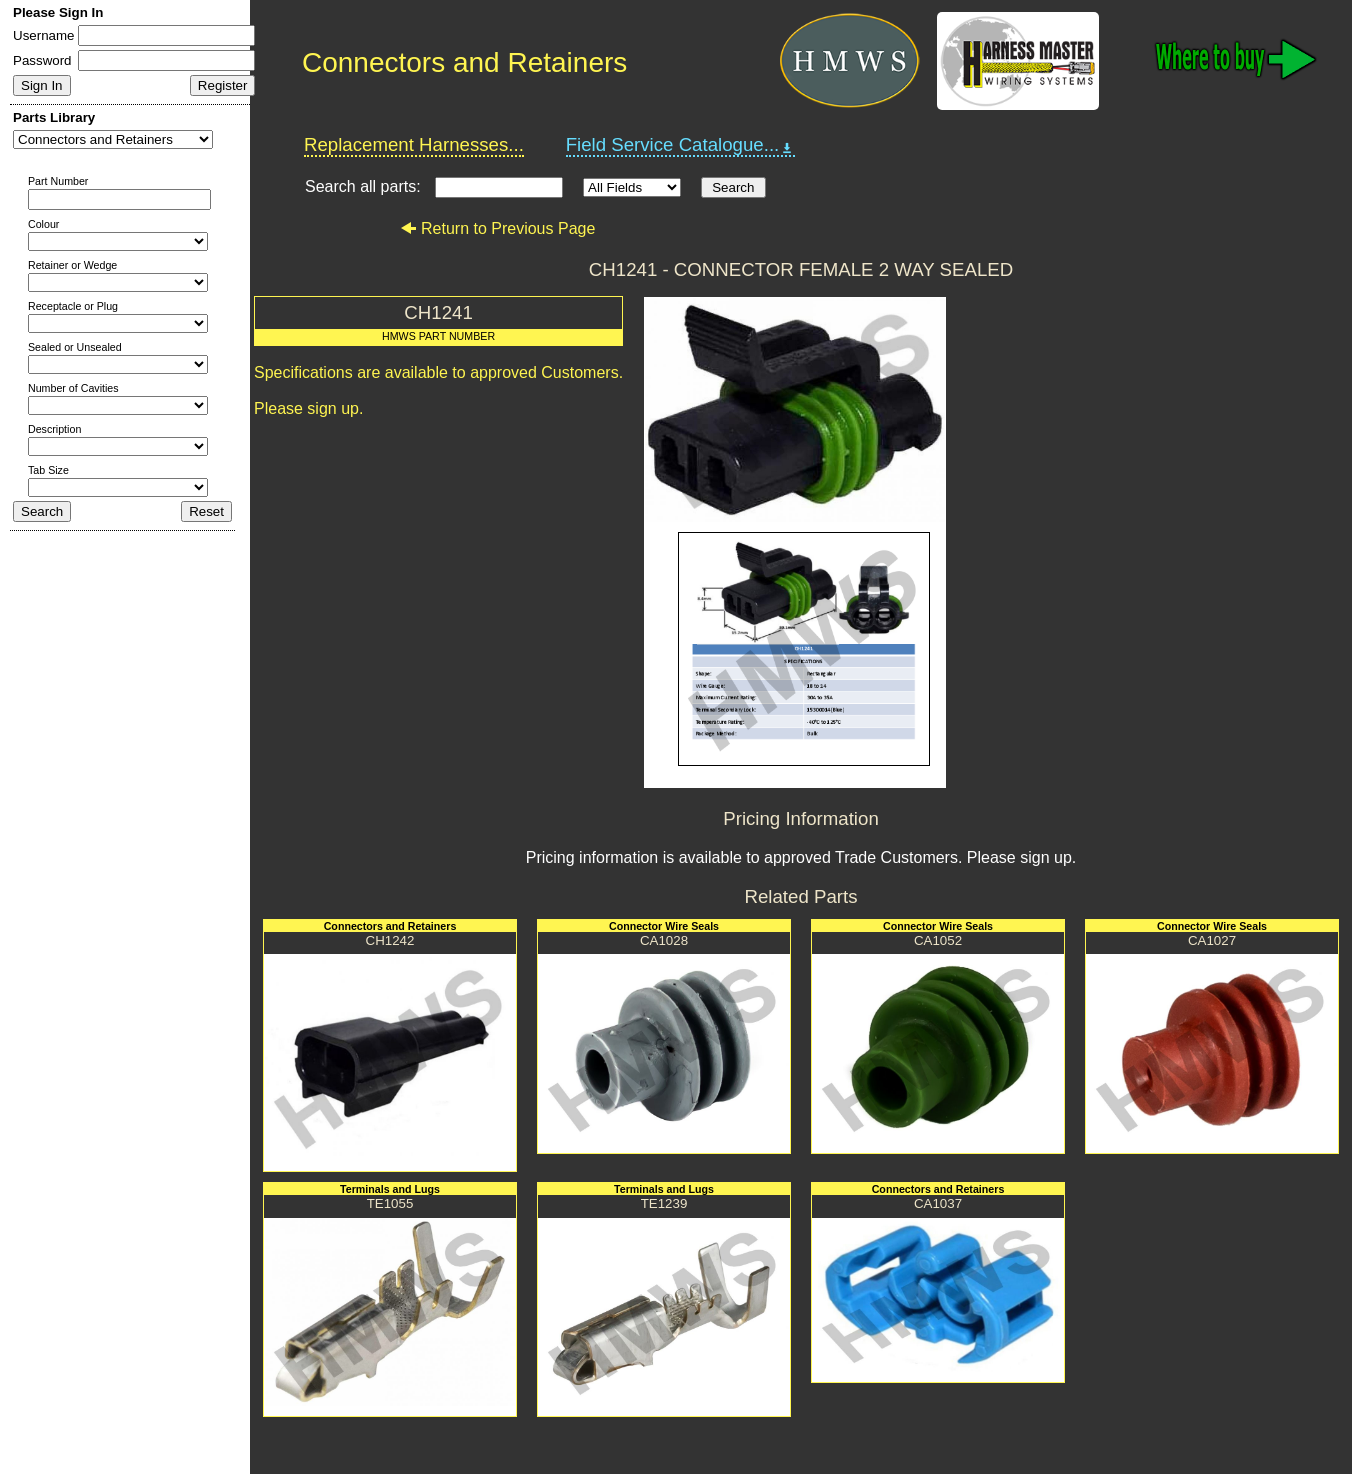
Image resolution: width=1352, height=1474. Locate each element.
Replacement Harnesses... (414, 144)
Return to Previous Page (497, 228)
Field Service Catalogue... (681, 145)
